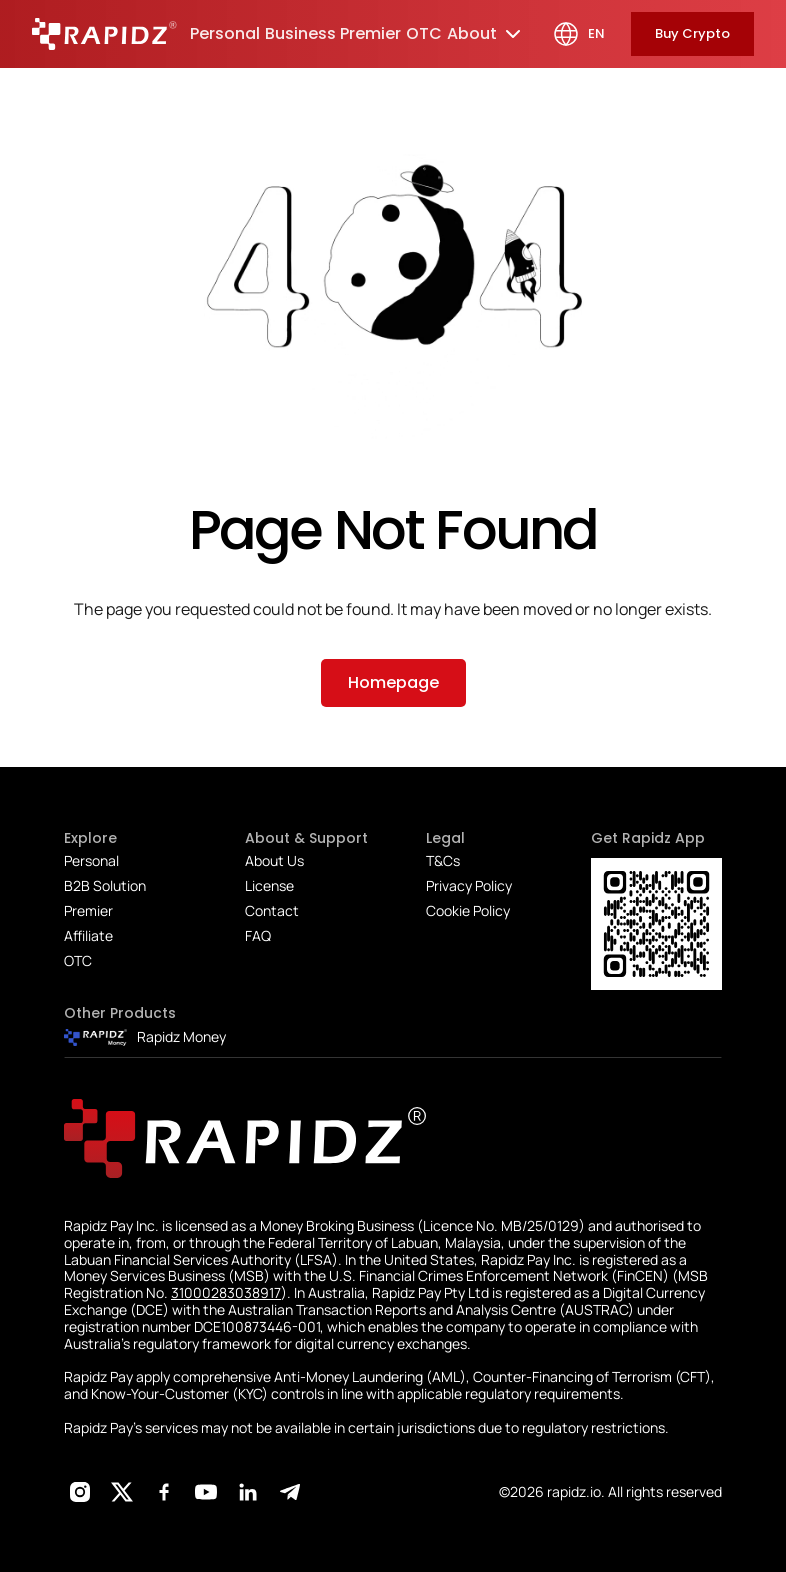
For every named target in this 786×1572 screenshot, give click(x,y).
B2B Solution (105, 885)
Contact (272, 910)
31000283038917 (226, 1292)
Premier (88, 910)
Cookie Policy (468, 910)
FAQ (258, 935)
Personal (91, 860)
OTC (78, 960)
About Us (274, 860)
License (269, 885)
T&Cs (443, 860)
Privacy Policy (469, 885)
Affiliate (88, 935)
